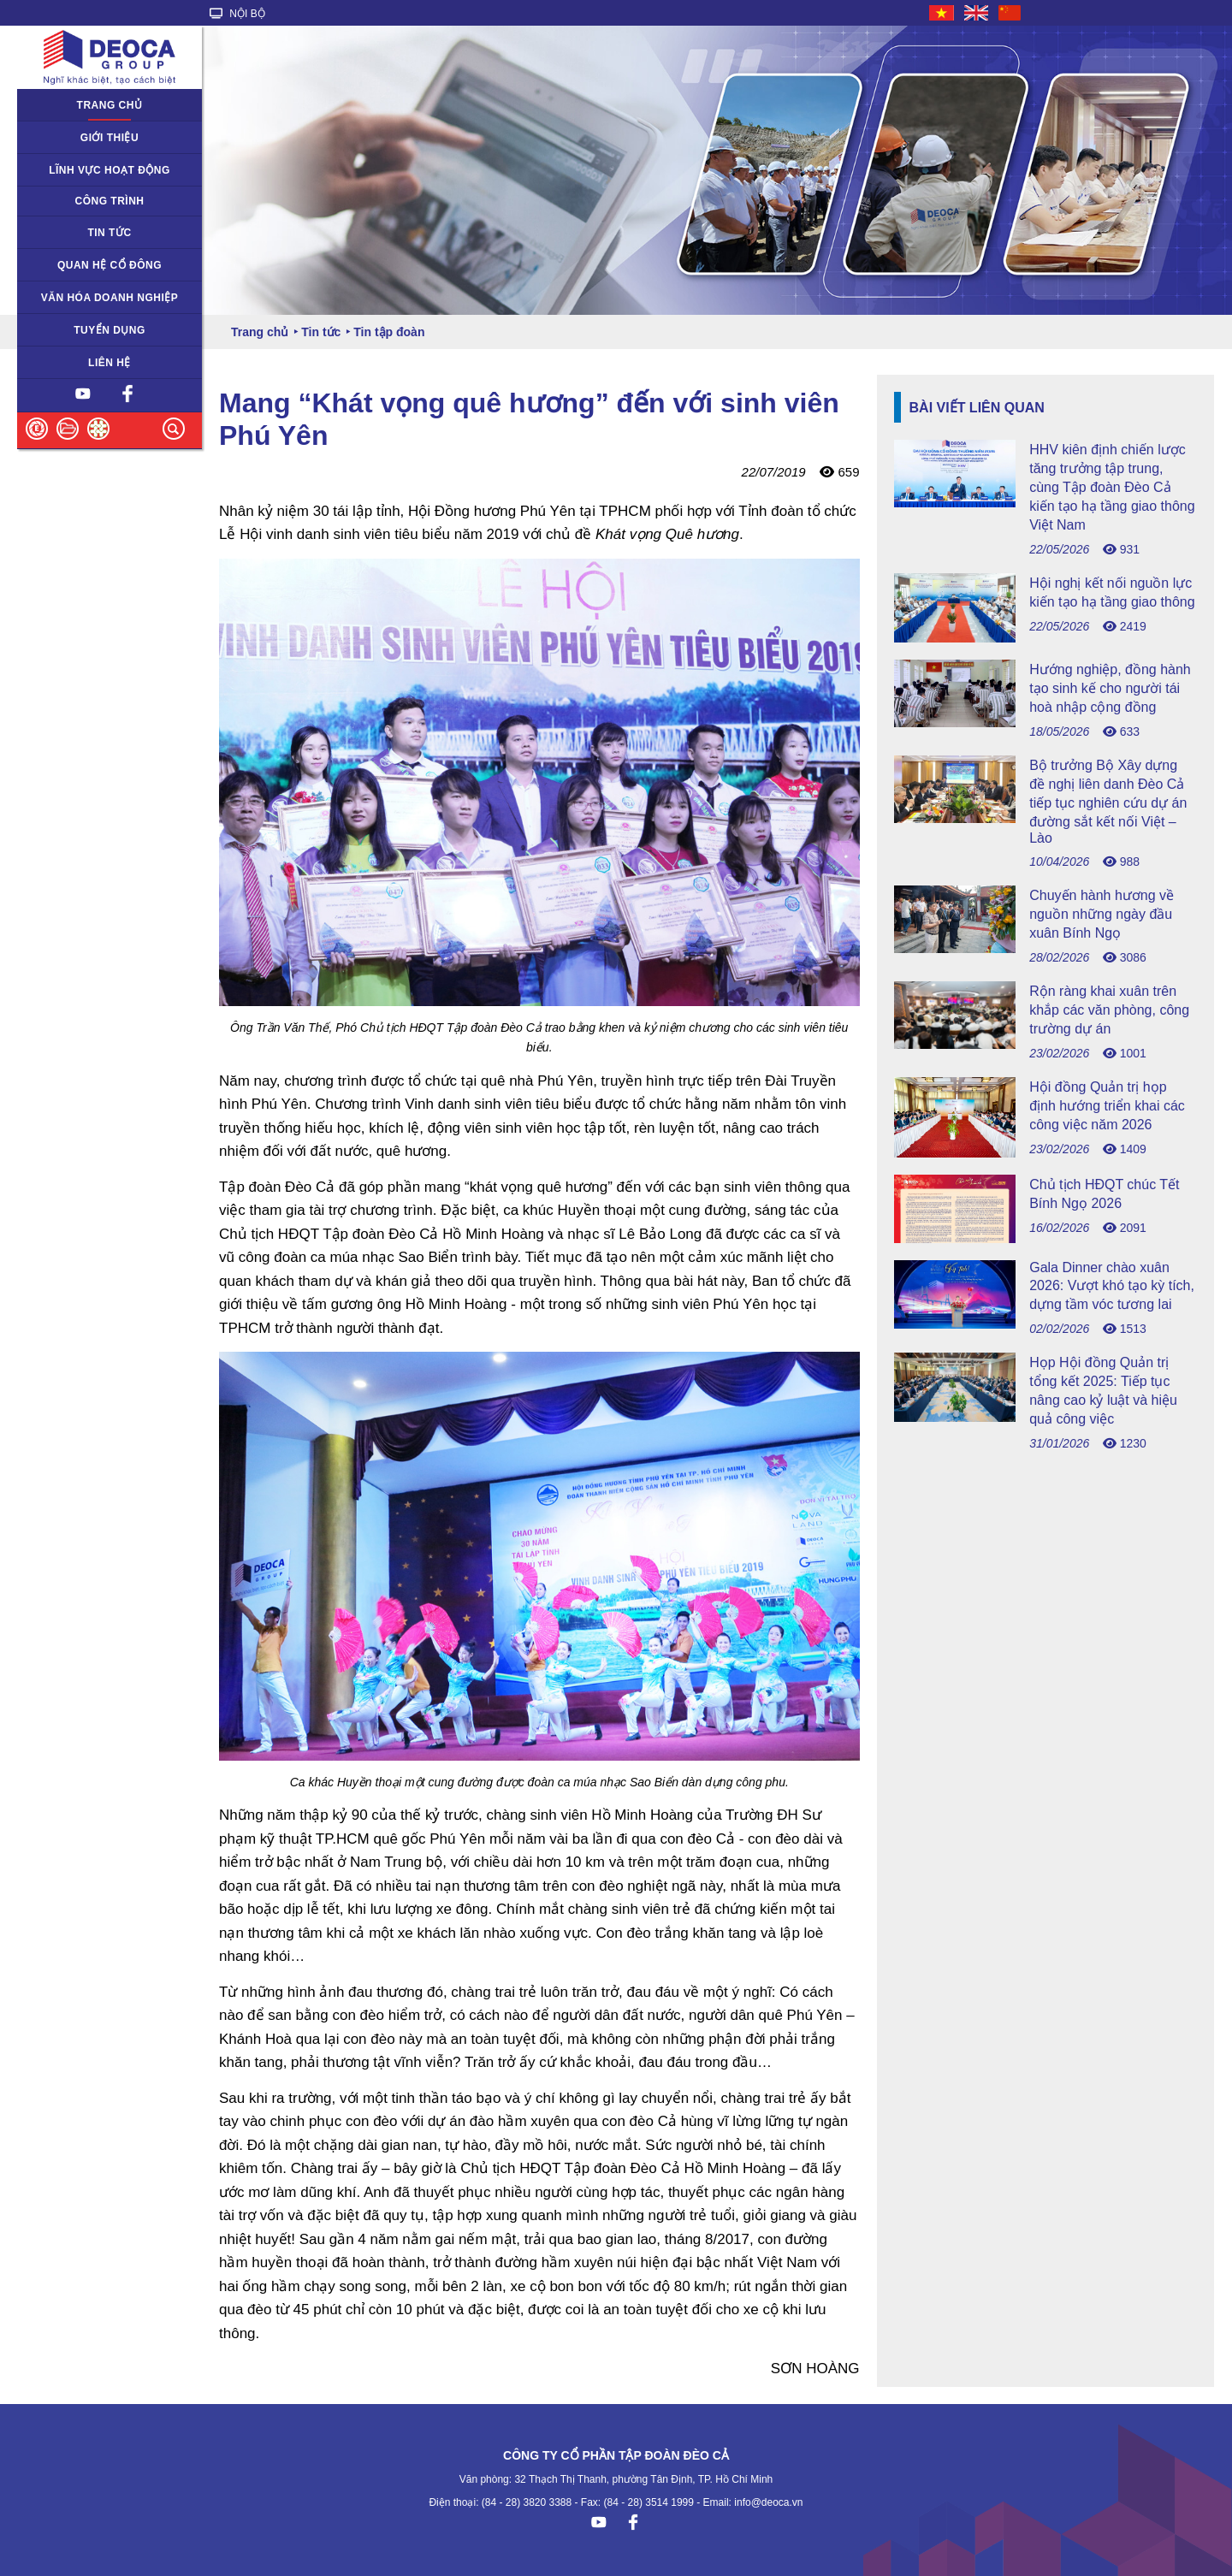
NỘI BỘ (237, 14)
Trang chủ (110, 105)
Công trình (110, 201)
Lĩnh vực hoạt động (109, 170)
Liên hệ (109, 363)
